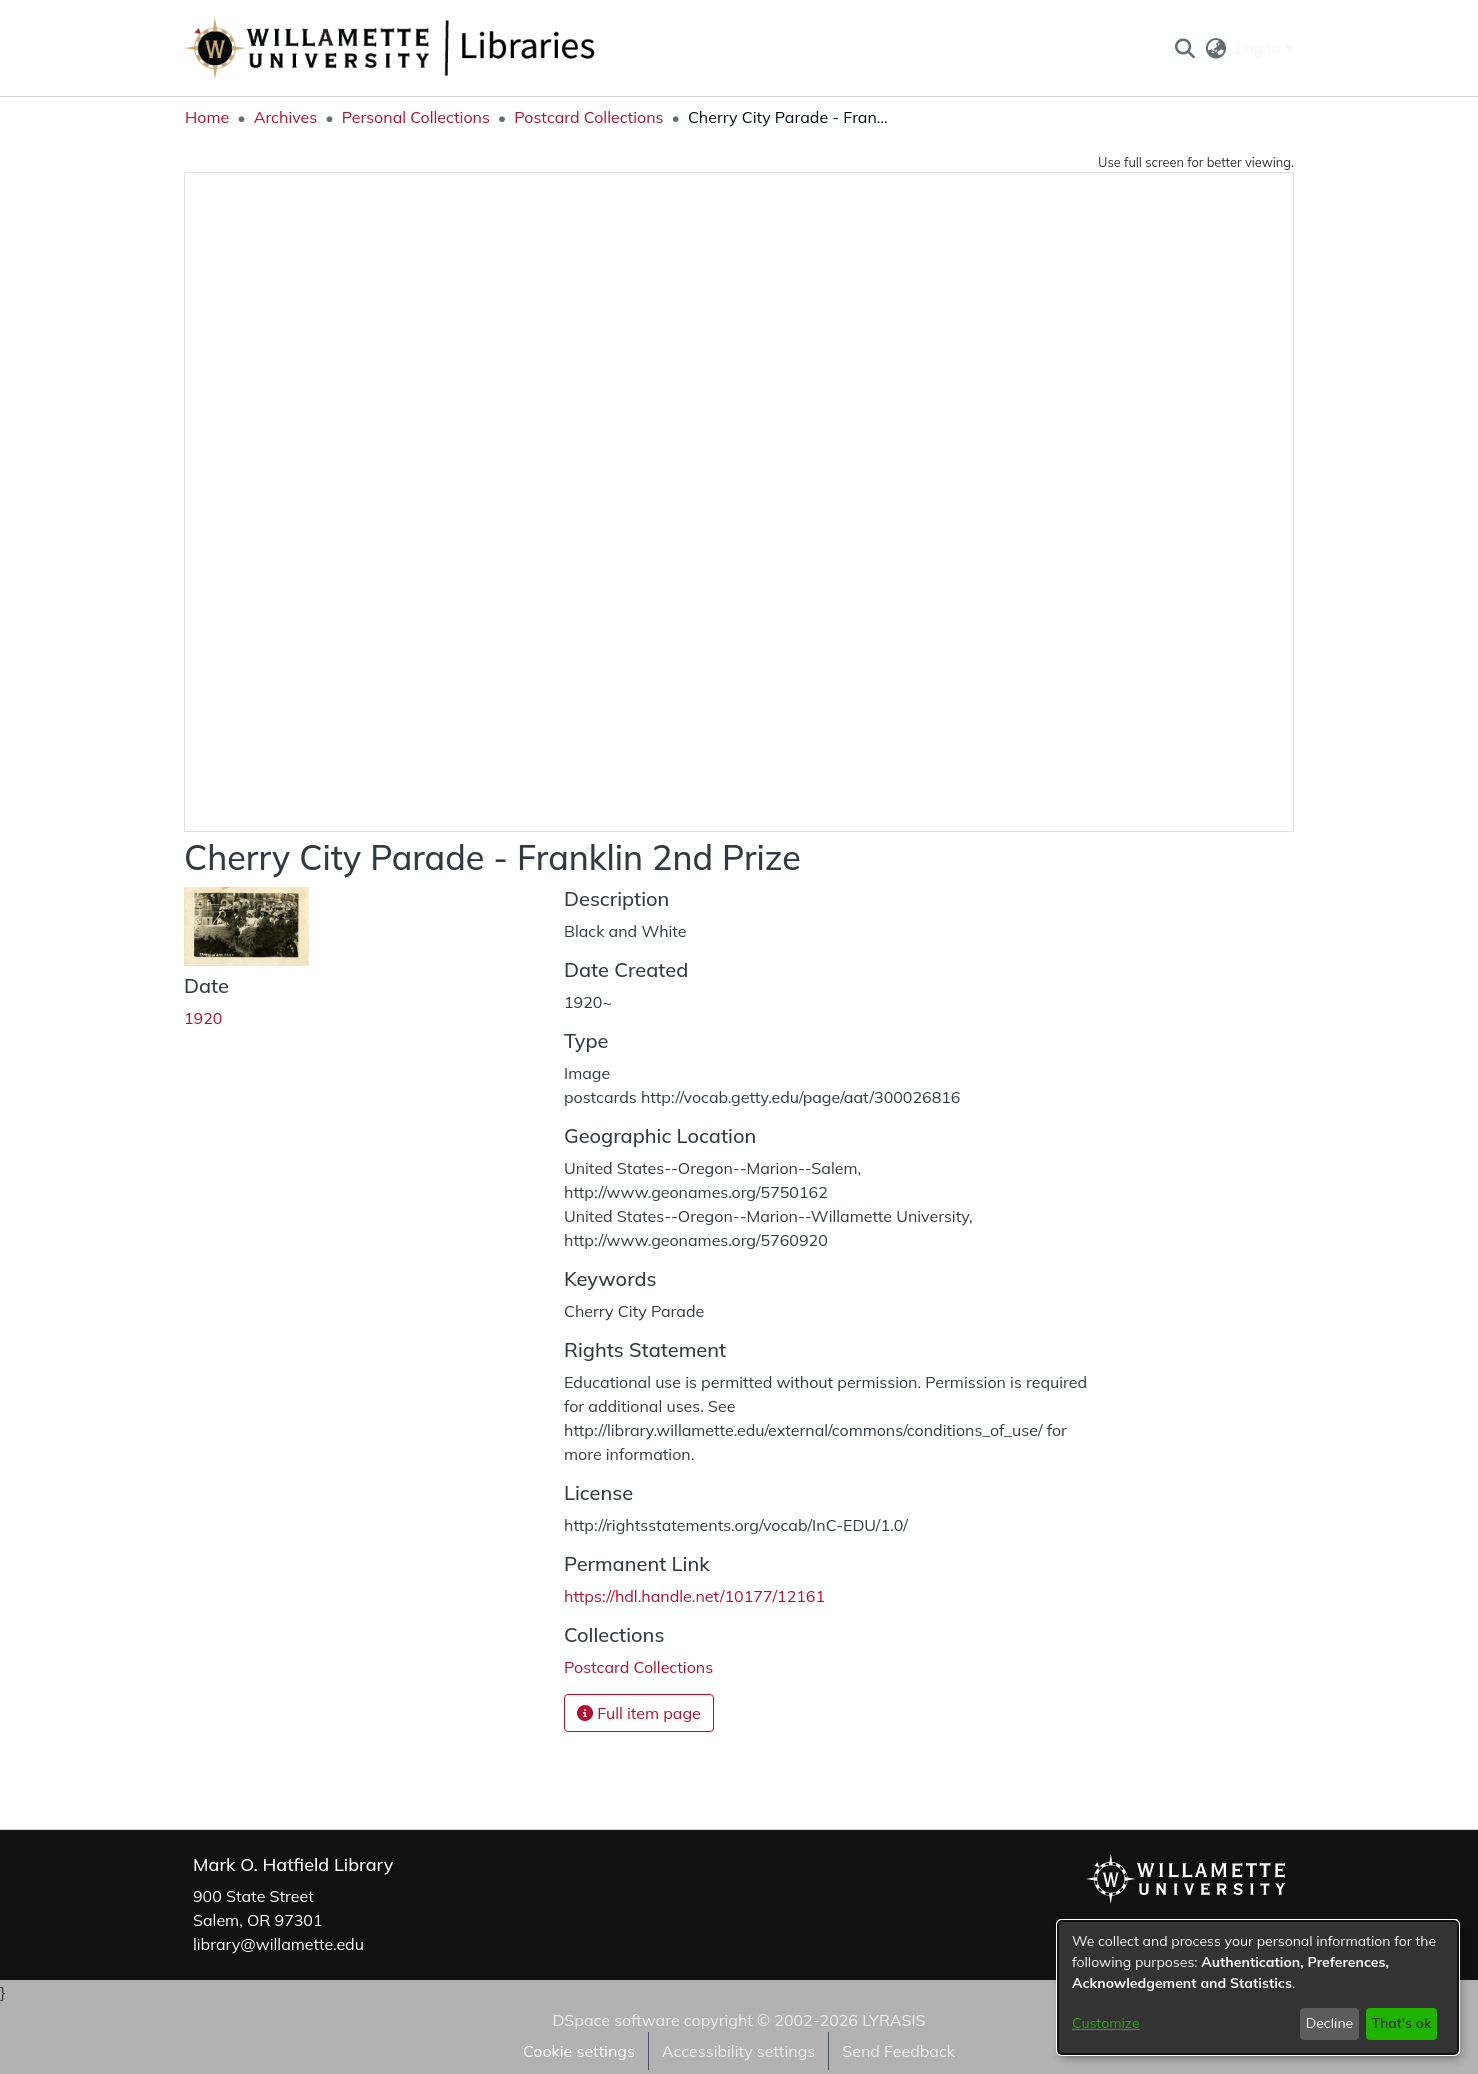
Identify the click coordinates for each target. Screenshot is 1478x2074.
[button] (1184, 48)
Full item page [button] (639, 1713)
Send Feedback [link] (898, 2051)
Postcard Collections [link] (588, 117)
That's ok (1401, 2023)
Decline (1330, 2023)
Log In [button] (1260, 48)
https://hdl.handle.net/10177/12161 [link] (694, 1596)
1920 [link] (203, 1018)
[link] (638, 1667)
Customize (1106, 2023)
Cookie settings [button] (579, 2051)
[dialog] (1258, 1987)
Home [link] (207, 117)
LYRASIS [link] (893, 2020)
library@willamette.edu (278, 1944)
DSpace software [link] (615, 2020)
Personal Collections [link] (416, 117)
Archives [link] (286, 117)
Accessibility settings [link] (738, 2051)
